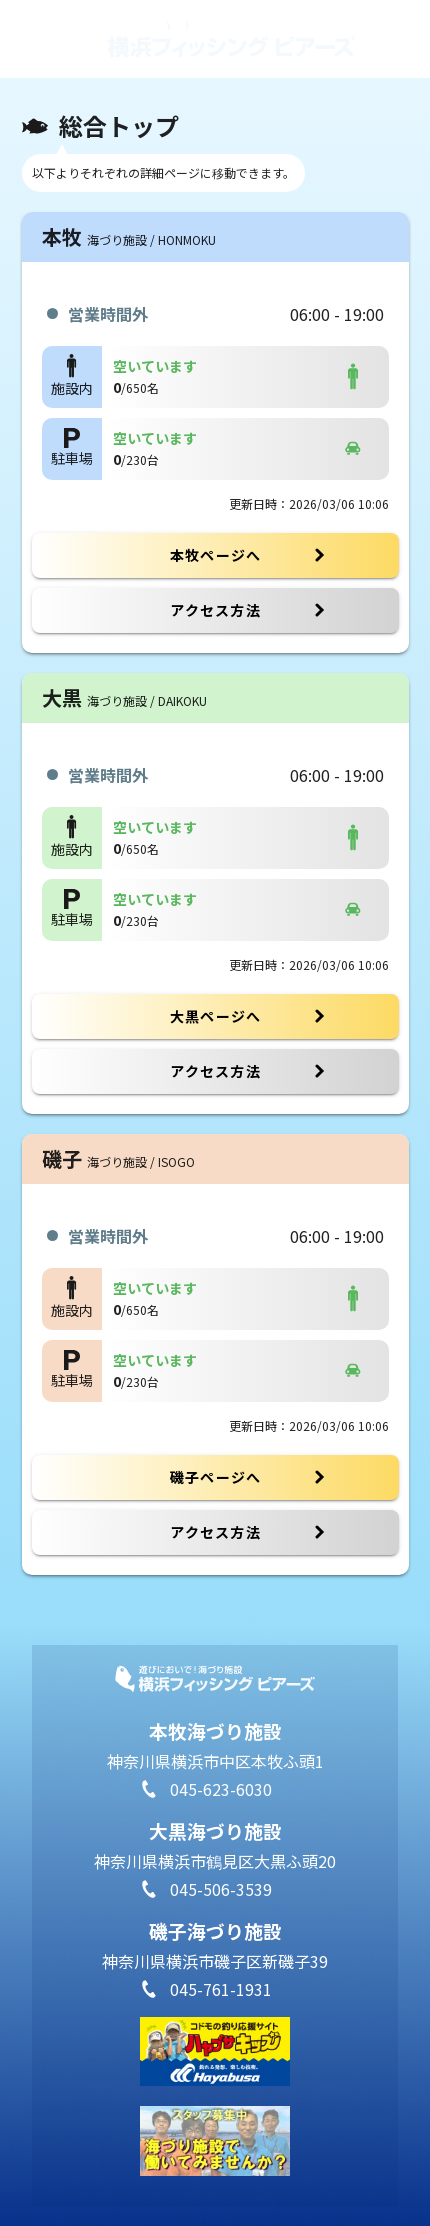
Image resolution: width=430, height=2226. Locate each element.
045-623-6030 (221, 1789)
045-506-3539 (221, 1889)
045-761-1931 (221, 1989)
